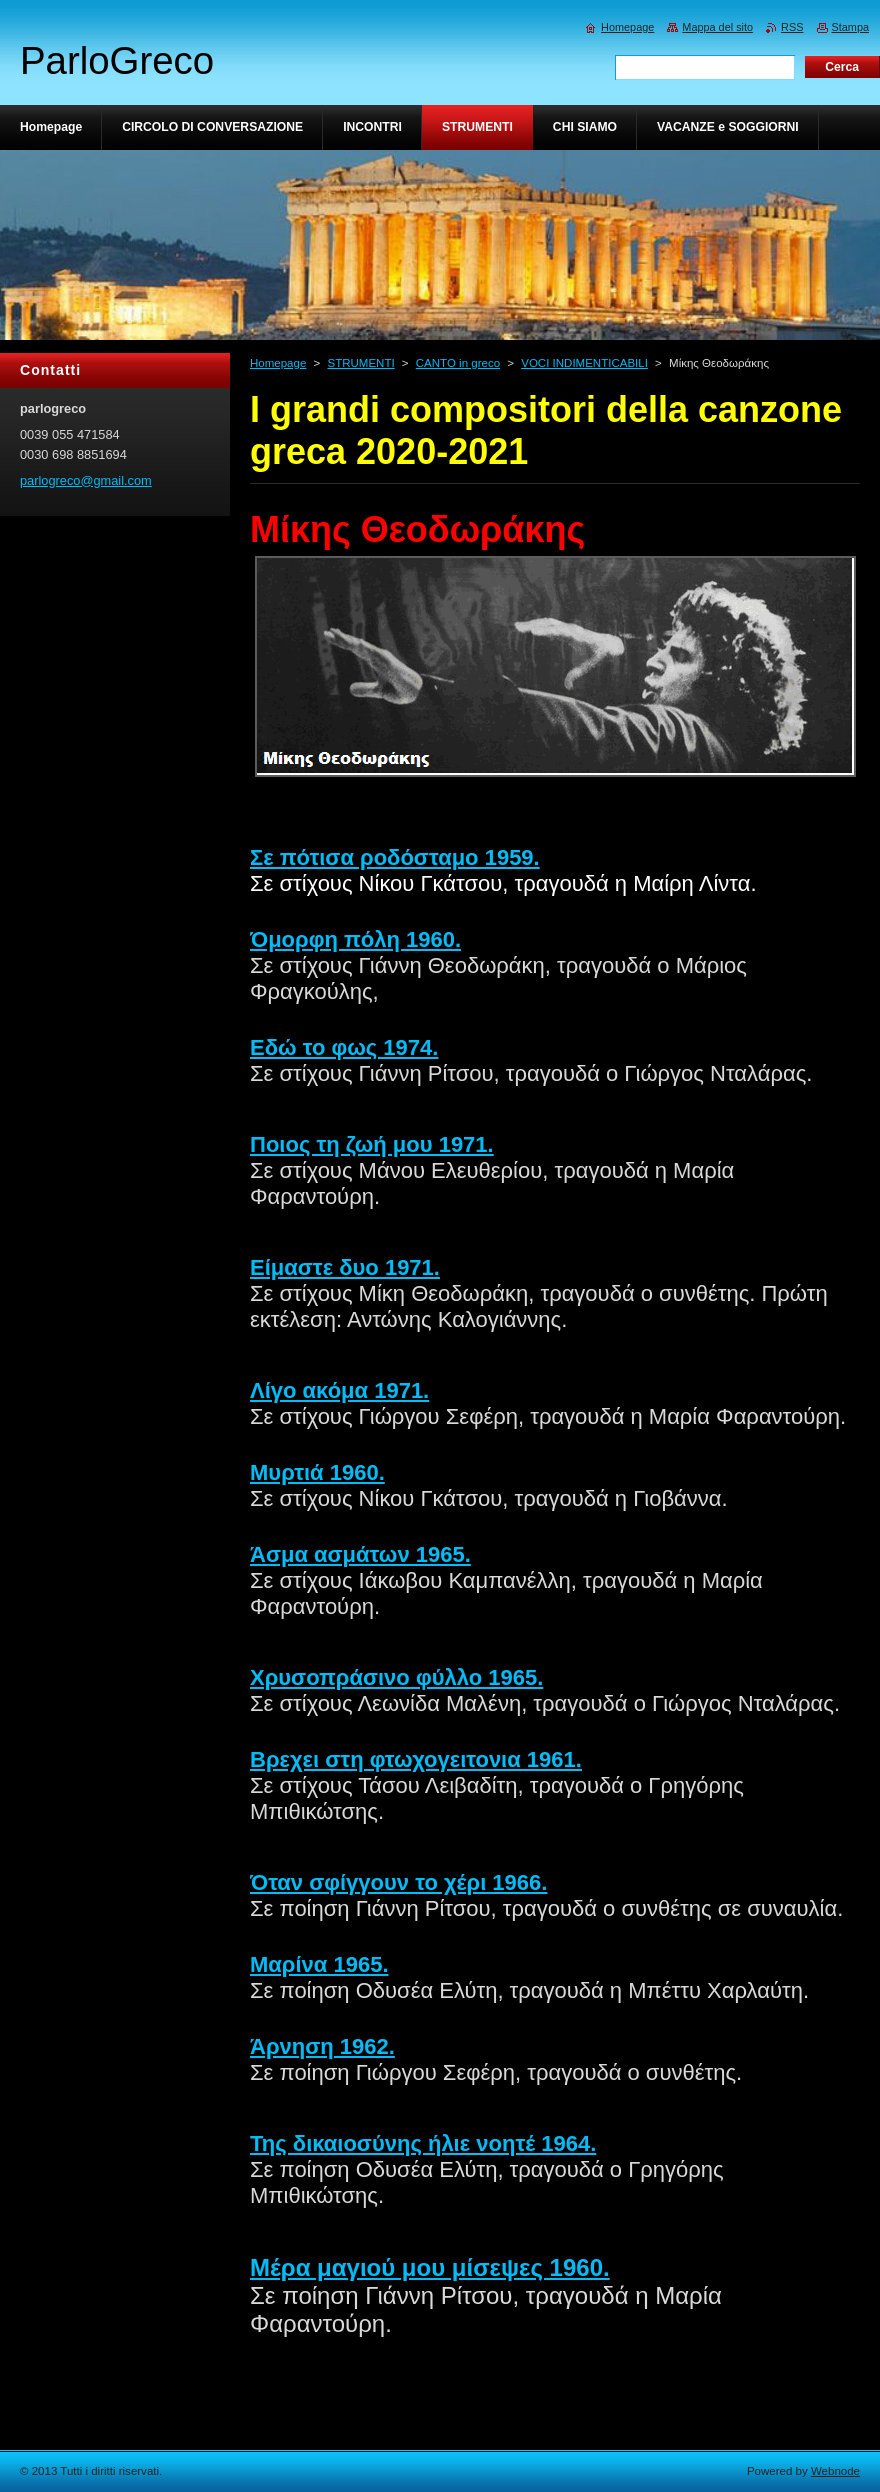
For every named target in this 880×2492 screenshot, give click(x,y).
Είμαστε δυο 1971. (345, 1267)
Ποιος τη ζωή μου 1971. (372, 1144)
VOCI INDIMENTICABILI (584, 363)
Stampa (850, 27)
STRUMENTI (360, 363)
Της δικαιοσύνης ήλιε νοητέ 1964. (423, 2143)
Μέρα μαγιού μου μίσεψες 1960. (430, 2267)
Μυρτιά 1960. (317, 1472)
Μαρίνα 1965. (319, 1964)
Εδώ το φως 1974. (344, 1047)
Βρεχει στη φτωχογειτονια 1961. (416, 1759)
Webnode (835, 2471)
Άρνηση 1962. (322, 2046)
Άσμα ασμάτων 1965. (360, 1554)
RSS (792, 27)
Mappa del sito (717, 27)
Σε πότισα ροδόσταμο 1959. (395, 857)
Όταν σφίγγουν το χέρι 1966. (398, 1882)
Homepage (278, 363)
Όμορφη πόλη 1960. (355, 939)
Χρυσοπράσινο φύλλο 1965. (396, 1677)
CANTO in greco (458, 363)
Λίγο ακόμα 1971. (339, 1390)
